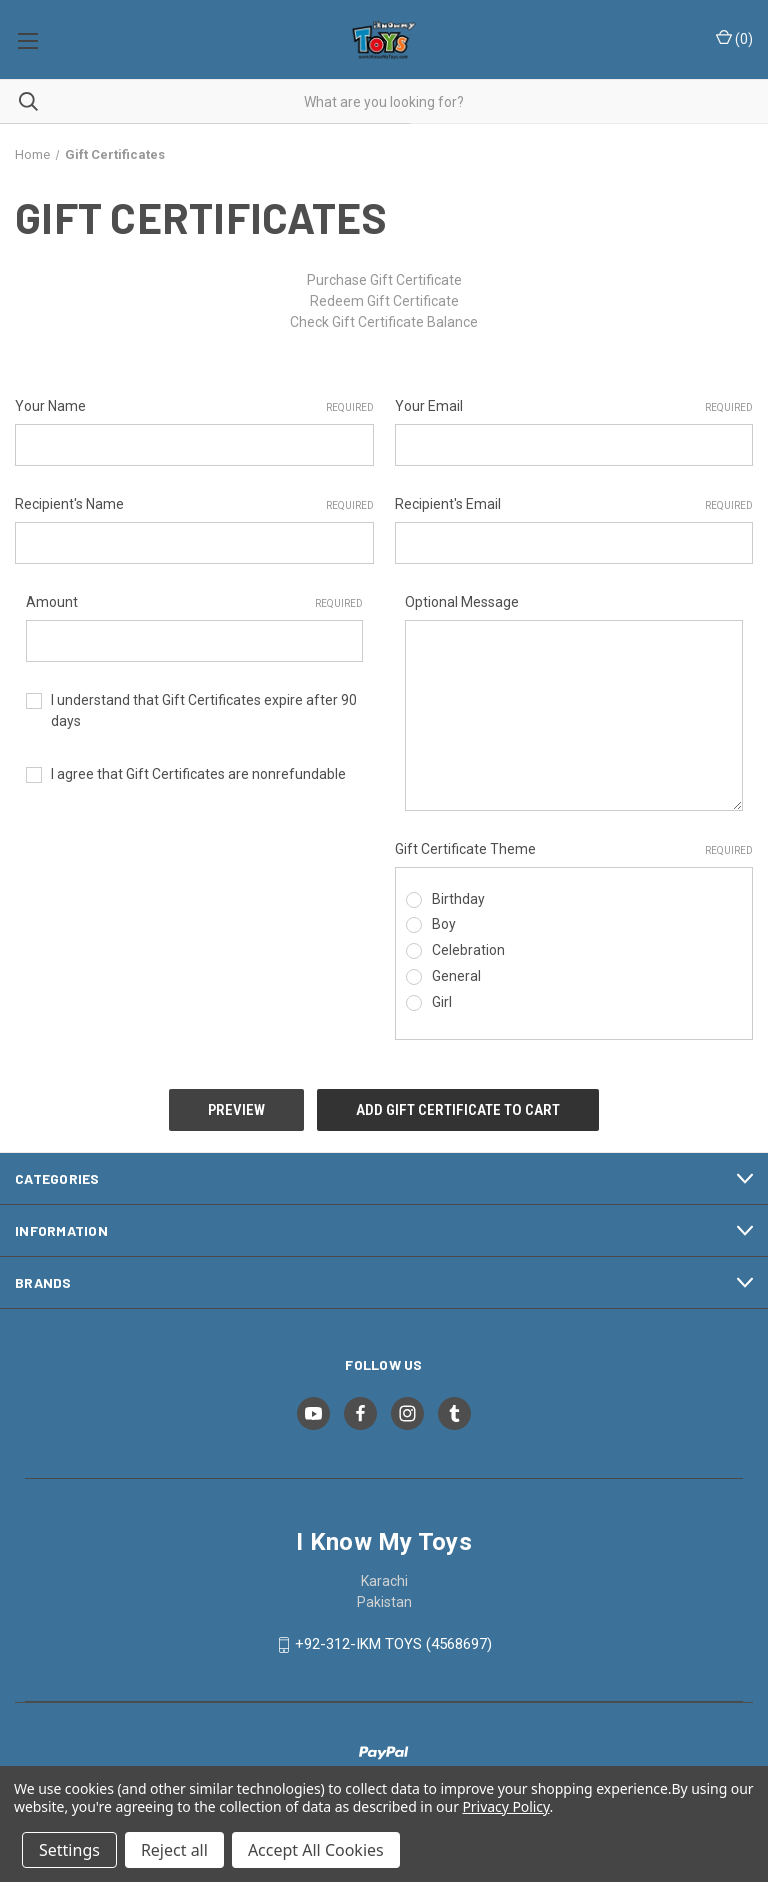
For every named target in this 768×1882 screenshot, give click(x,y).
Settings (69, 1850)
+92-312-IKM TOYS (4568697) (393, 1644)
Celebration (468, 950)
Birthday (458, 899)
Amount (195, 603)
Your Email (574, 407)
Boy (444, 924)
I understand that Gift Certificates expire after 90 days (204, 710)
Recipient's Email (574, 505)
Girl (442, 1002)
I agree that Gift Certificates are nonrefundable (198, 774)
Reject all (174, 1850)
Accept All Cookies (316, 1850)
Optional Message (462, 602)
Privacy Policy (505, 1806)
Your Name (194, 407)
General (456, 976)
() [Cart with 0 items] (734, 38)
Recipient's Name (194, 505)
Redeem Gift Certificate (384, 301)
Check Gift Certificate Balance (384, 322)
